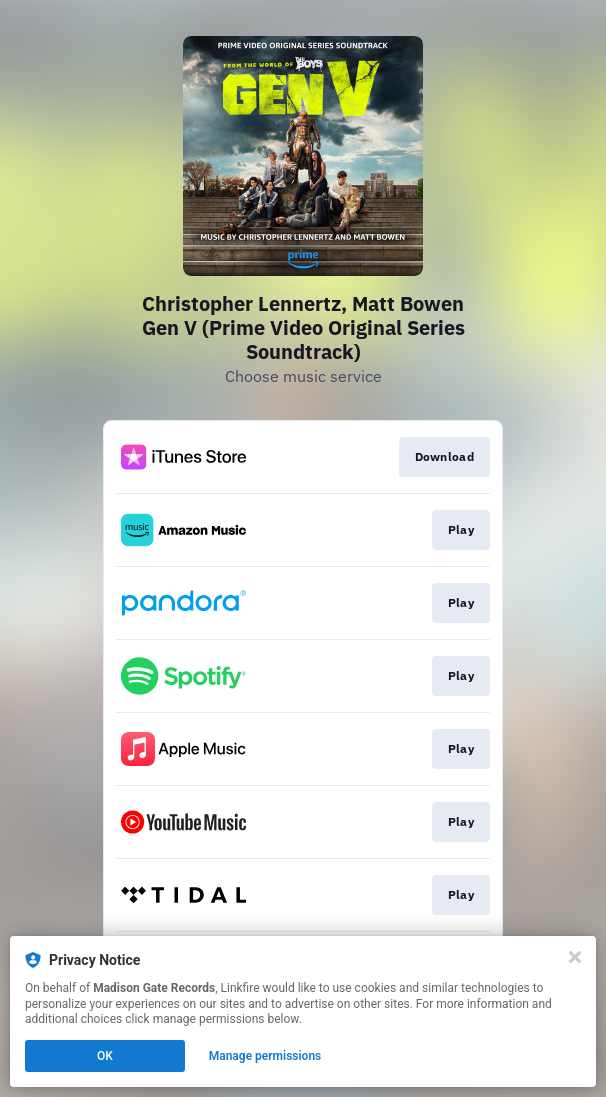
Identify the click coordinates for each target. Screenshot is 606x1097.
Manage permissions (265, 1056)
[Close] (575, 957)
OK (105, 1056)
